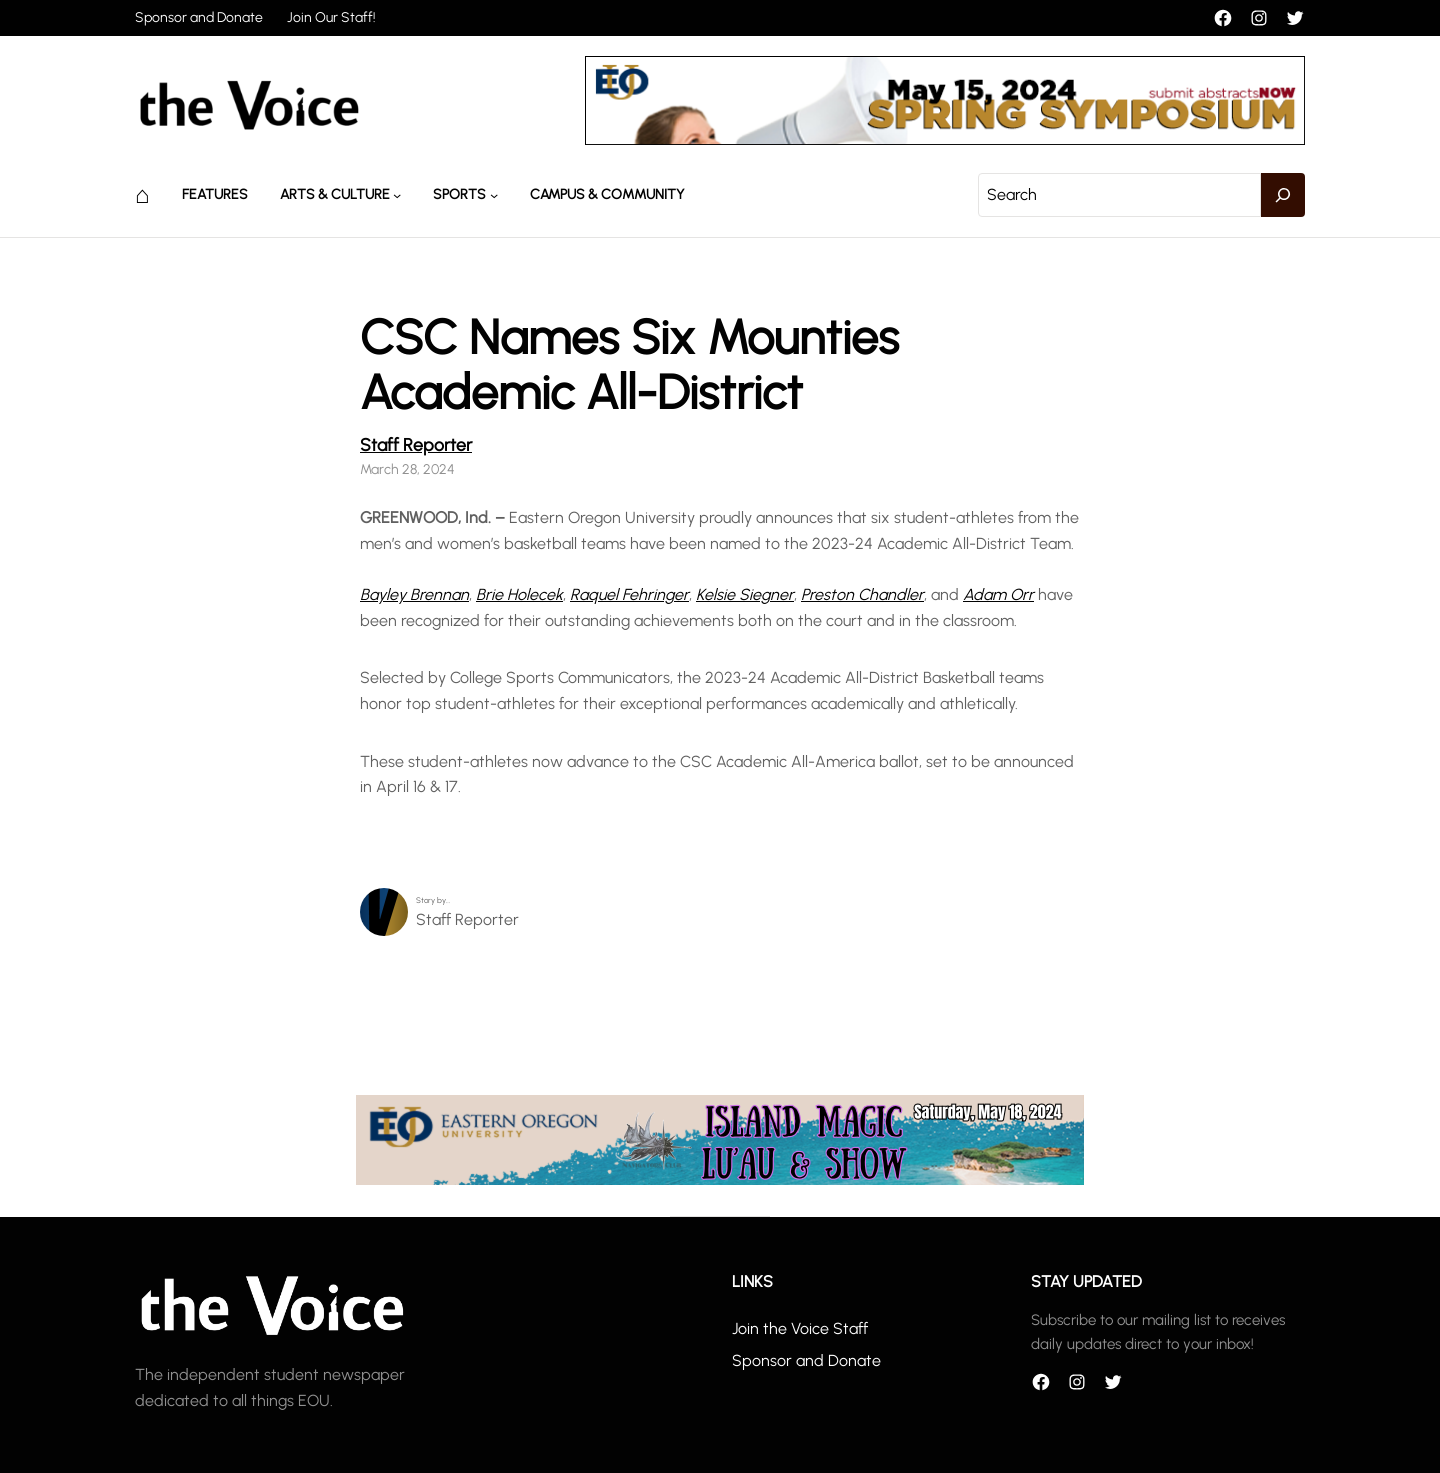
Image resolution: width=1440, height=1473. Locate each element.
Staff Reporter (416, 444)
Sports (459, 194)
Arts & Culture (335, 194)
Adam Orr (998, 594)
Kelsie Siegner (745, 594)
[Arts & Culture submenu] (397, 195)
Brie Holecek (519, 594)
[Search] (1283, 195)
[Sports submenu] (494, 195)
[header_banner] (945, 139)
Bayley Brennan (414, 594)
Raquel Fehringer (629, 594)
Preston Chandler (862, 594)
